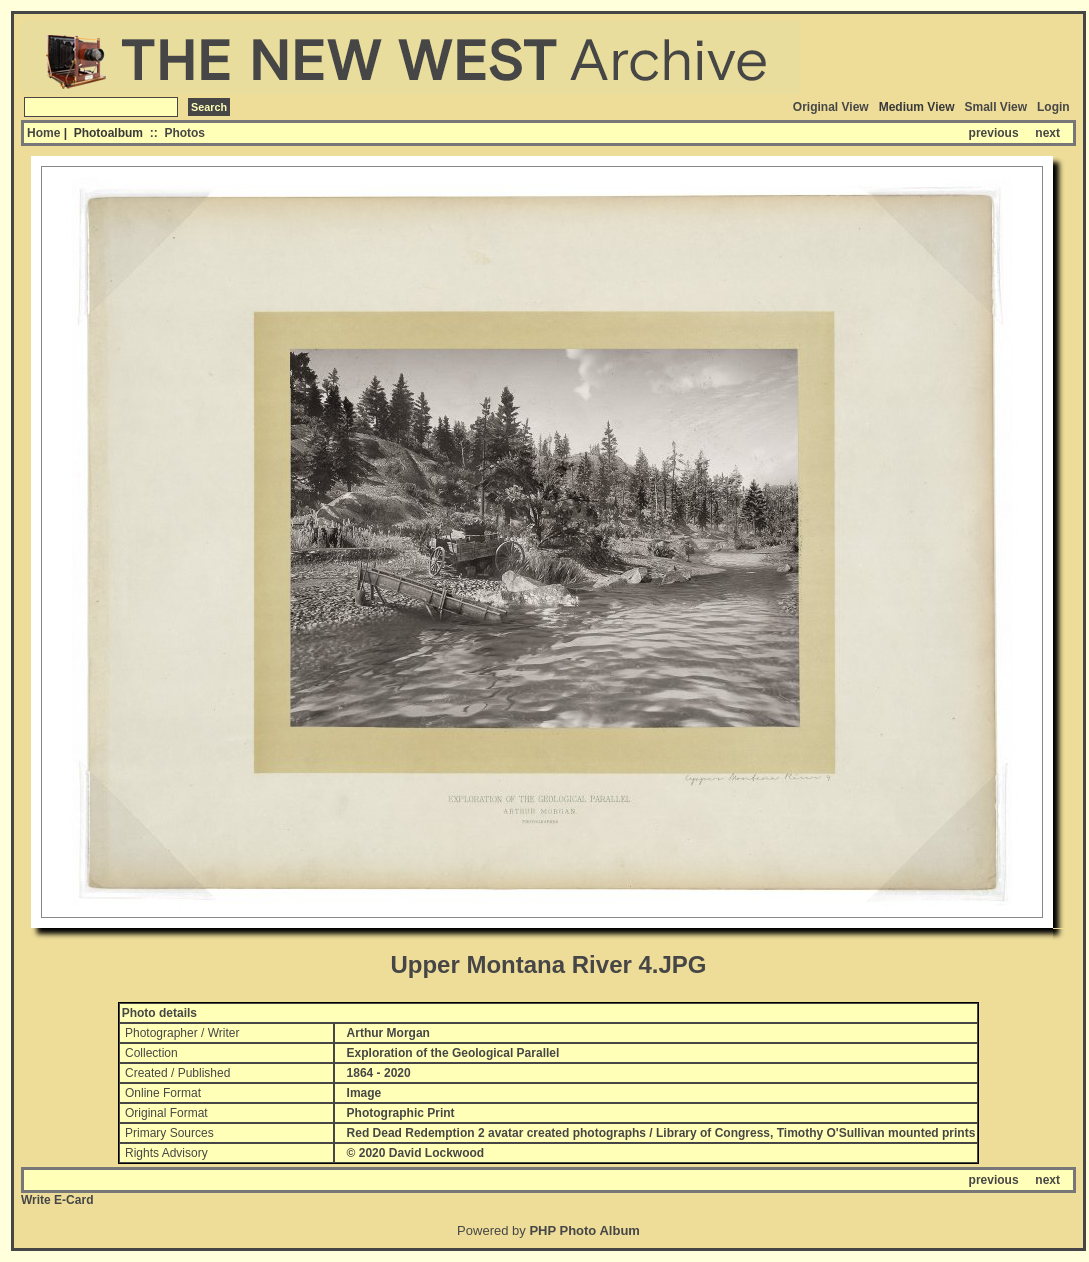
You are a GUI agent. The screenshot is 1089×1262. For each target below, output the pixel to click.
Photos (184, 133)
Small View (996, 107)
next (1047, 133)
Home (43, 133)
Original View (831, 107)
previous (994, 133)
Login (1053, 107)
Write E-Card (57, 1200)
